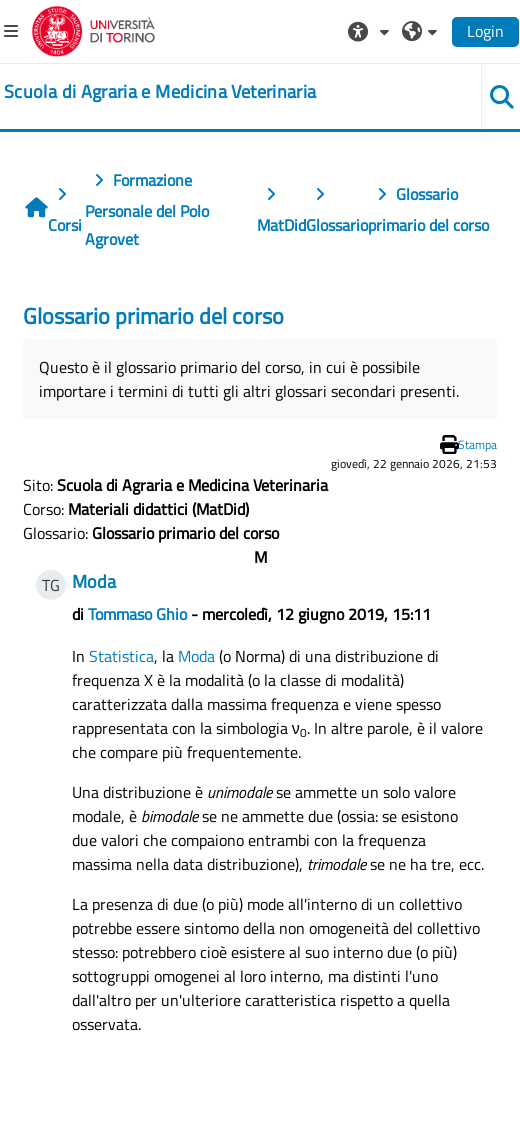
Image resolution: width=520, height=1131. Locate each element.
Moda (196, 656)
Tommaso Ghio (137, 614)
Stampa (477, 444)
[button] (371, 31)
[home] (160, 92)
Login (485, 31)
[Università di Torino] (93, 29)
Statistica (121, 656)
